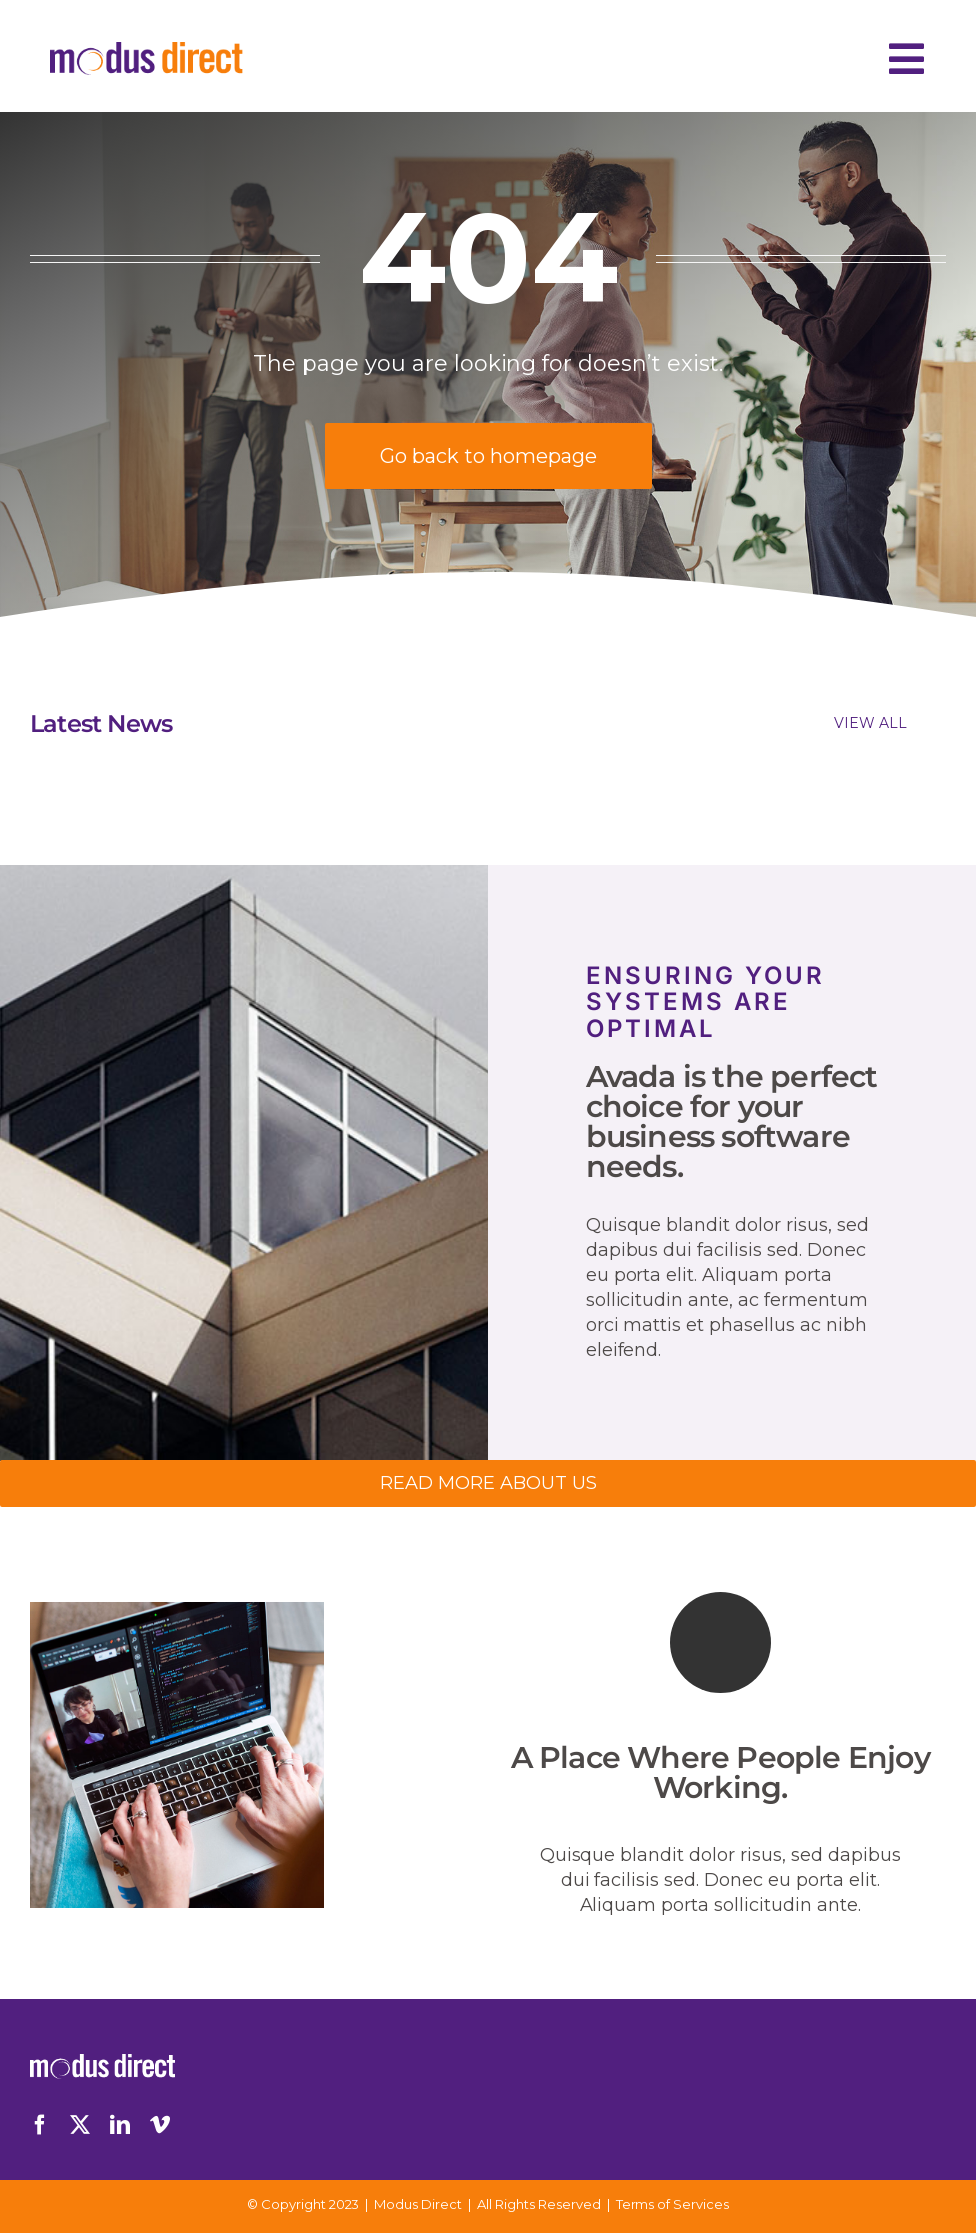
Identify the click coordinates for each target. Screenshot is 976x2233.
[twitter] (80, 2125)
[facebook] (40, 2125)
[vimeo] (160, 2125)
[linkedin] (120, 2125)
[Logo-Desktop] (146, 51)
